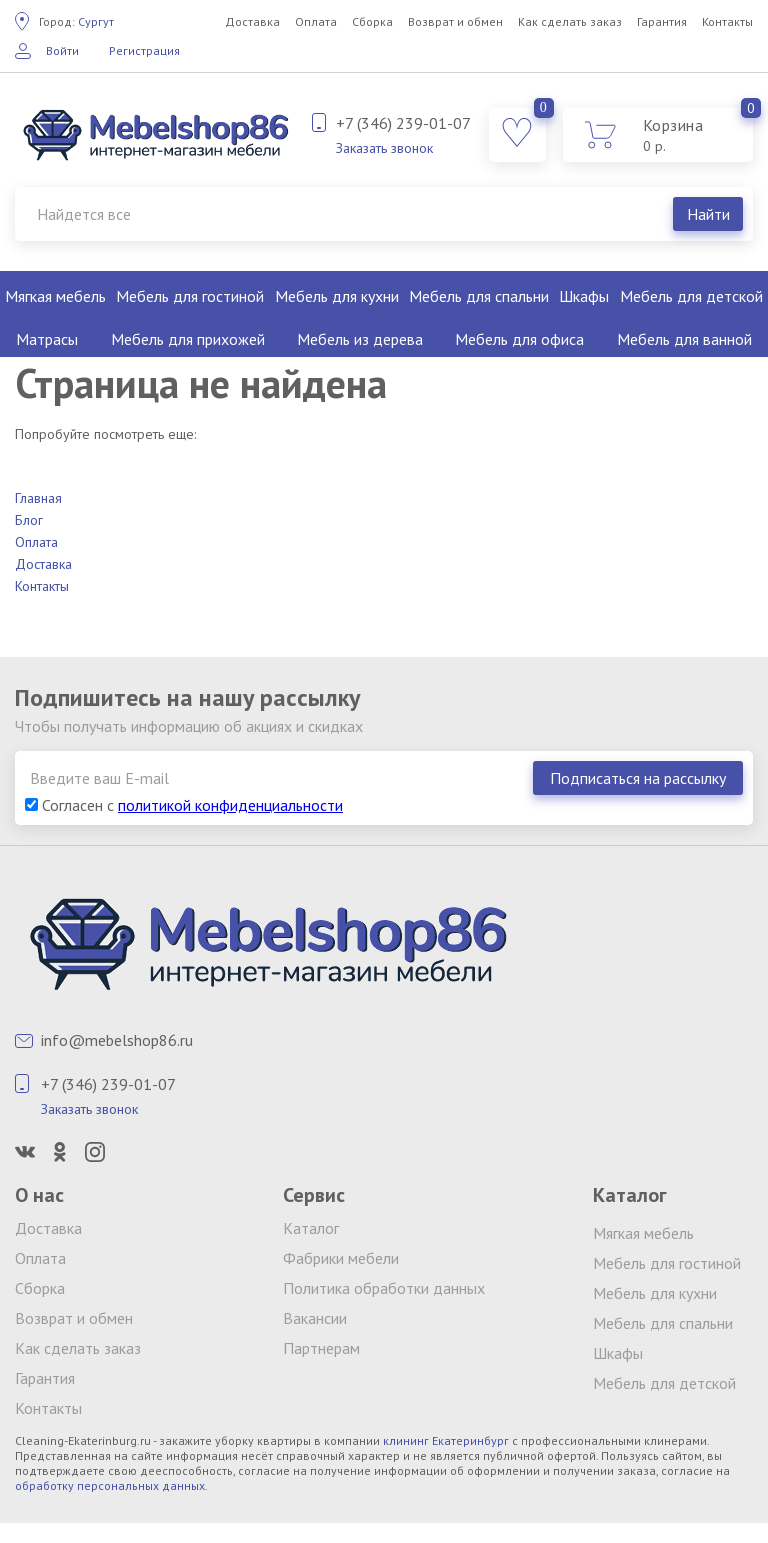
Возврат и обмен (455, 21)
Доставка (252, 21)
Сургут (76, 21)
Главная (38, 498)
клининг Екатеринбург (446, 1440)
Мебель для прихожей (188, 339)
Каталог (311, 1228)
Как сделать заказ (570, 21)
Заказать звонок (384, 148)
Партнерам (321, 1348)
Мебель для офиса (519, 339)
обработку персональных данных (110, 1485)
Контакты (727, 21)
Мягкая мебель (55, 296)
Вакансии (315, 1318)
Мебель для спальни (479, 296)
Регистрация (144, 50)
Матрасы (47, 339)
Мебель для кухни (337, 296)
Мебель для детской (691, 296)
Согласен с (184, 805)
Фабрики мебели (341, 1258)
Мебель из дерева (360, 339)
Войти (62, 50)
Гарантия (662, 21)
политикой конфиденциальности (230, 805)
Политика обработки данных (384, 1288)
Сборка (372, 21)
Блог (29, 520)
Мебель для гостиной (190, 296)
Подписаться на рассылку (638, 778)
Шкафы (584, 296)
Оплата (316, 21)
